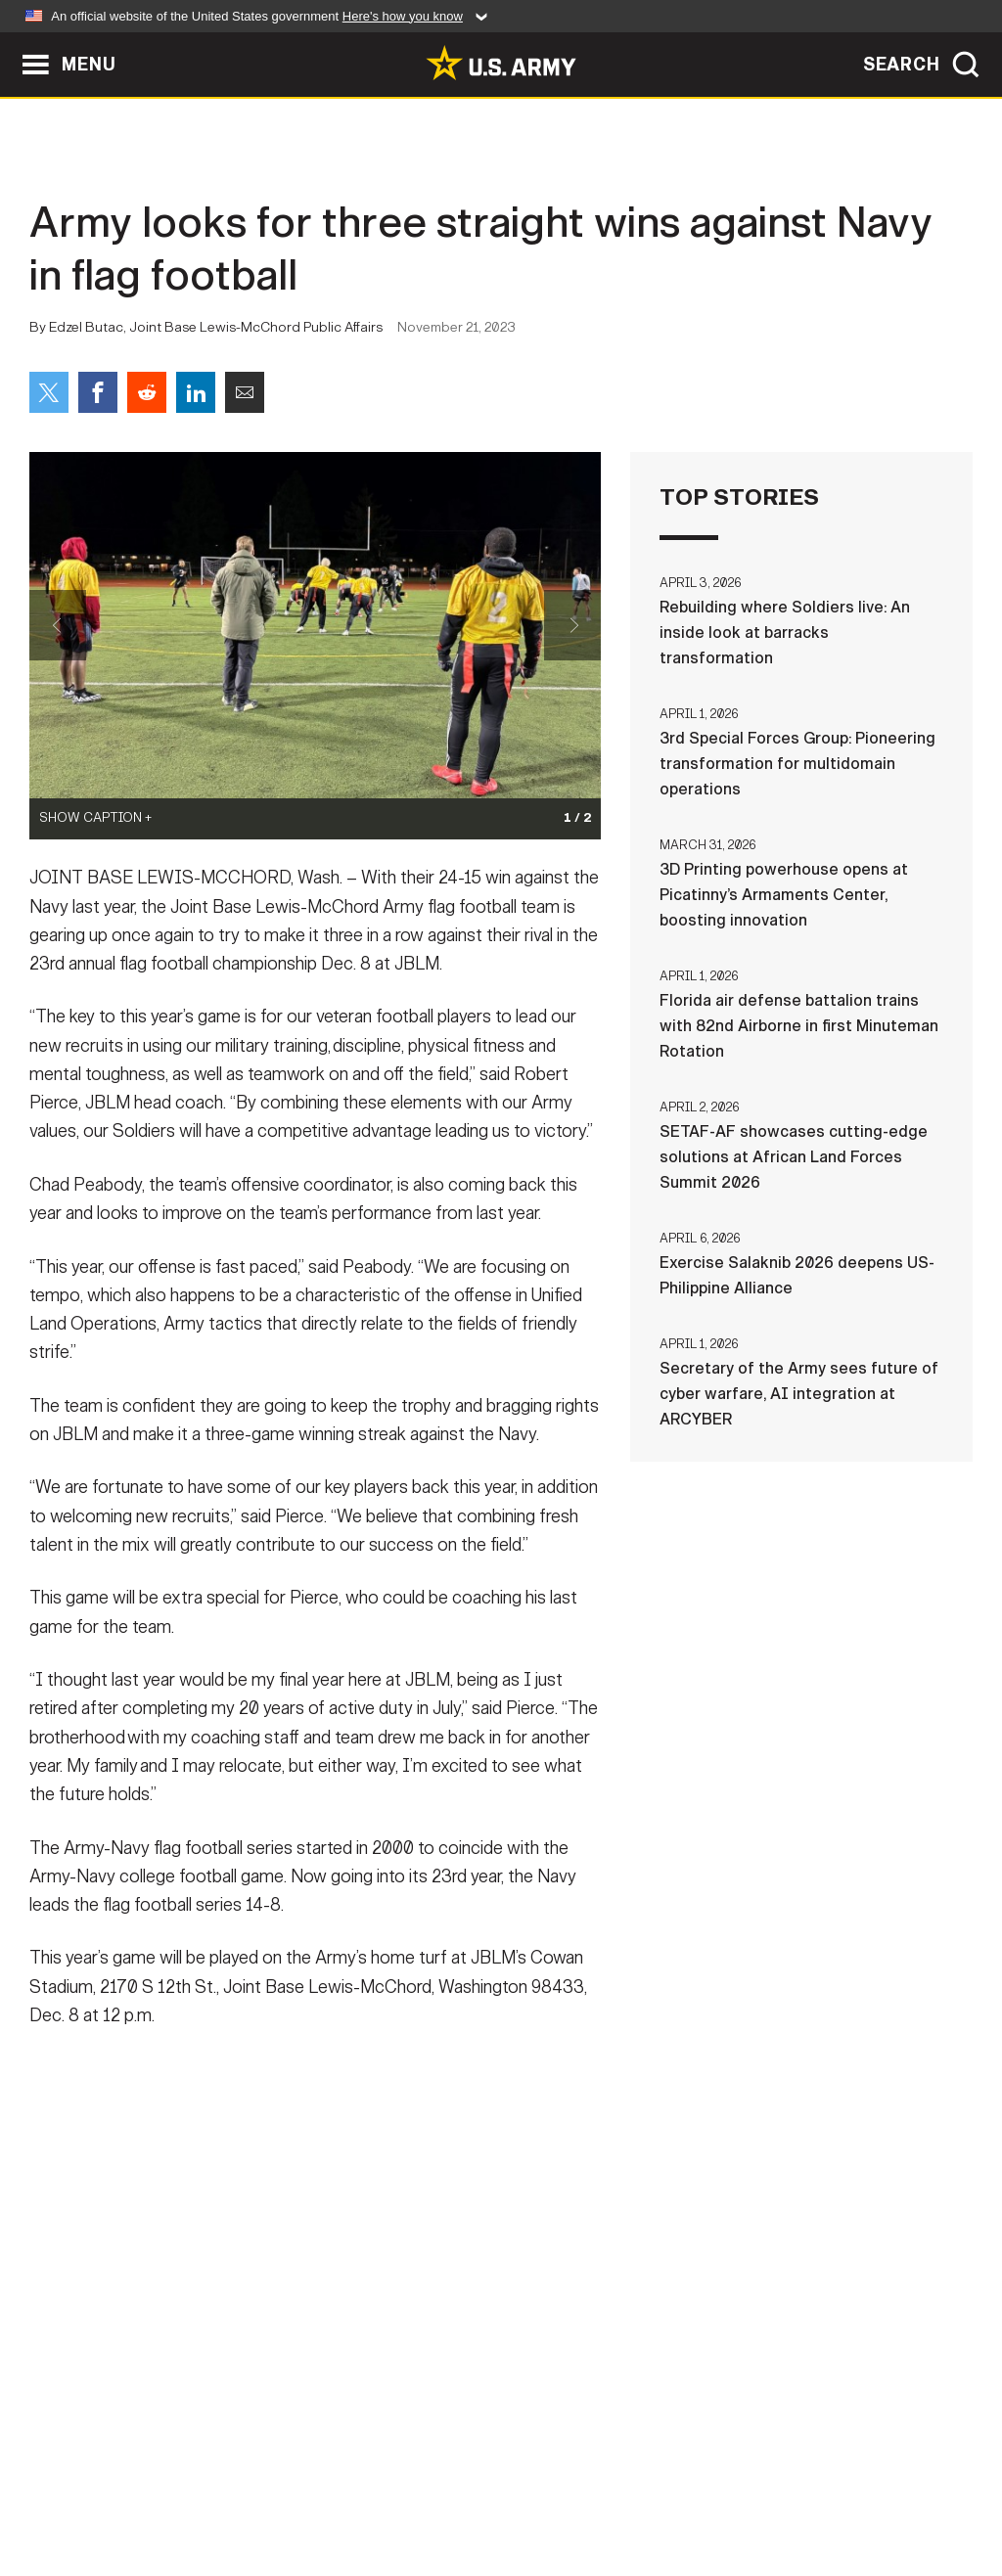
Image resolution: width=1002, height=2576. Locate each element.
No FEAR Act (713, 2490)
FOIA (621, 2490)
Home (73, 2490)
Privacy (272, 2490)
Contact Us (167, 2490)
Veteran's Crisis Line (869, 2490)
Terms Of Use (383, 2490)
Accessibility (517, 2490)
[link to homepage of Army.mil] (501, 62)
